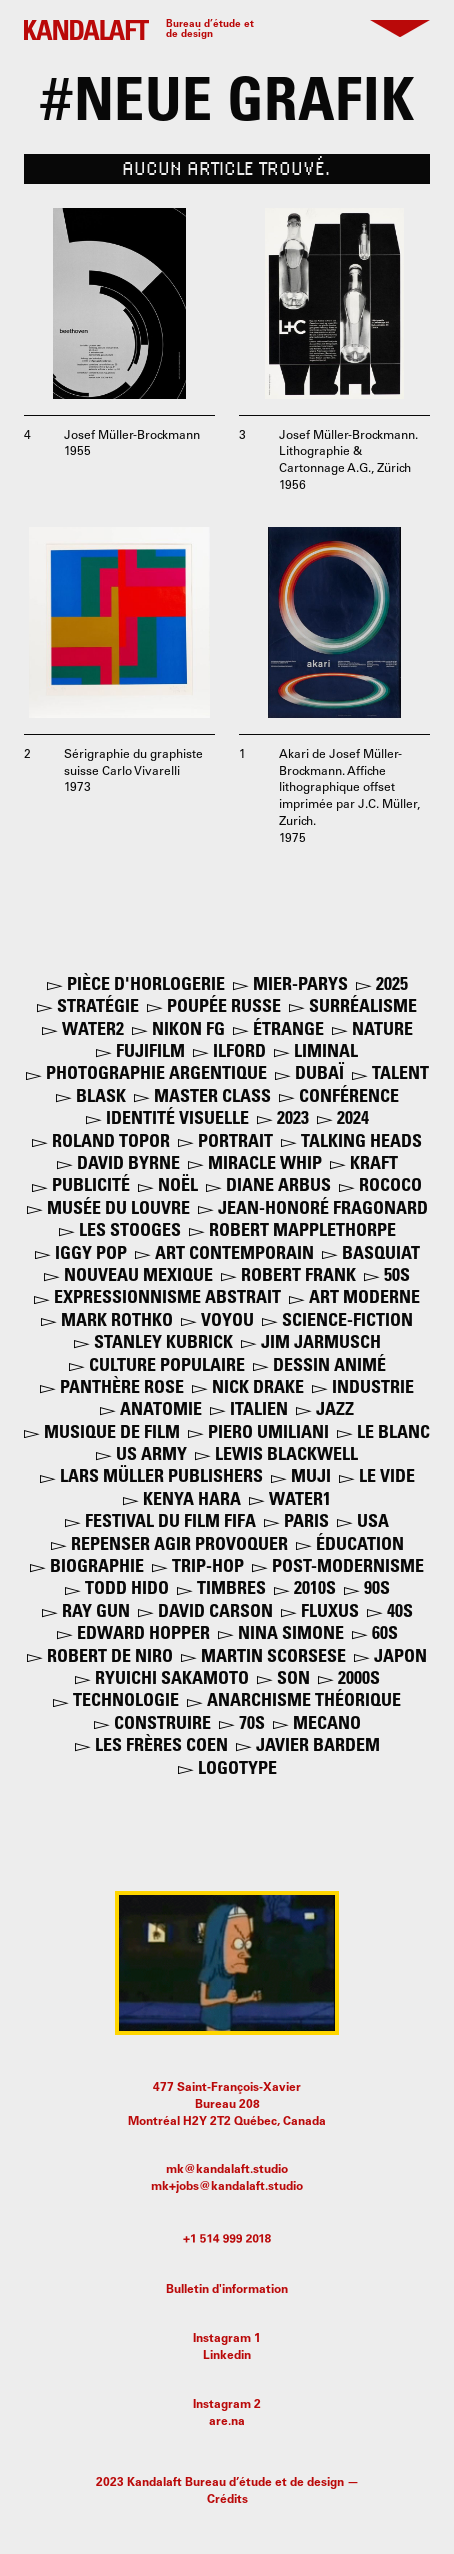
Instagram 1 (227, 2339)
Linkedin (227, 2356)
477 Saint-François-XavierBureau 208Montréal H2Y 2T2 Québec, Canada (227, 2105)
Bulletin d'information (227, 2290)
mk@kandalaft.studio (227, 2170)
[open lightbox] (119, 303)
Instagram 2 (227, 2405)
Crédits (227, 2500)
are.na (227, 2422)
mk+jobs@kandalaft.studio (227, 2187)
